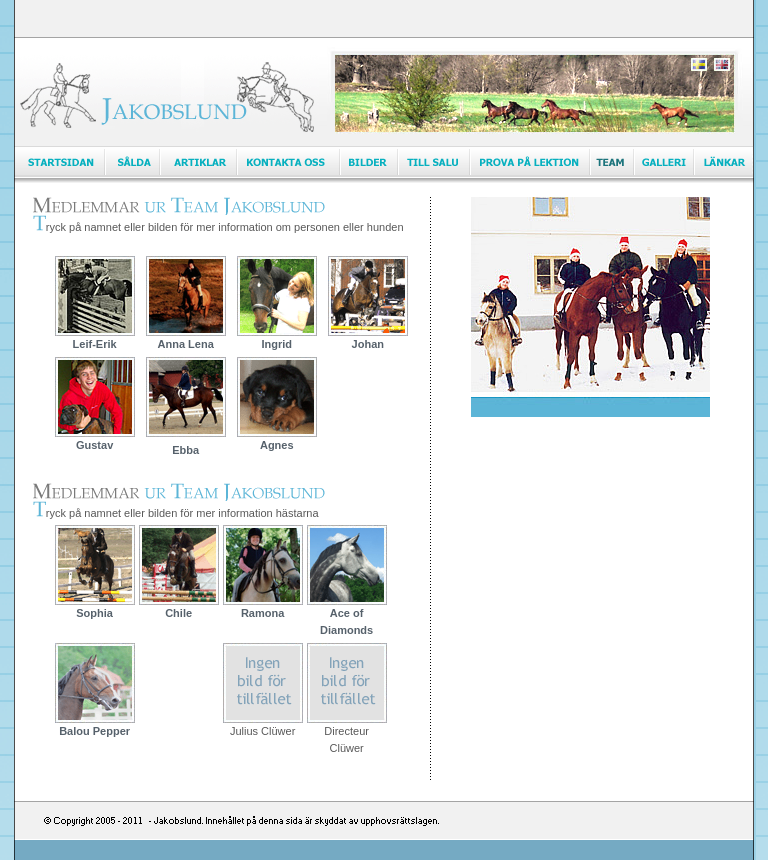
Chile (179, 607)
